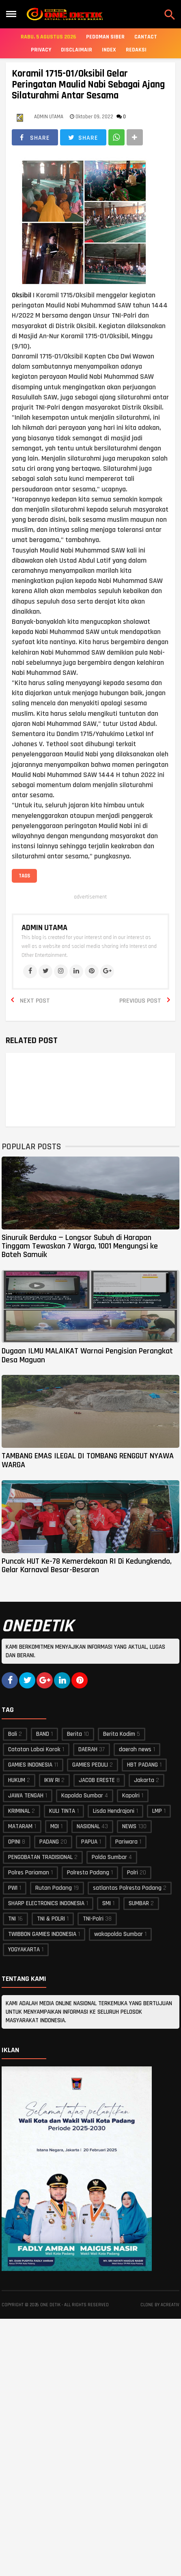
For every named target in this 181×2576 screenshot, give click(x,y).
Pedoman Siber (105, 37)
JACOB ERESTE (97, 1780)
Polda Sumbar (109, 1857)
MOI (54, 1826)
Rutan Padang (53, 1888)
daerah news (135, 1749)
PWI (12, 1888)
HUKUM (16, 1780)
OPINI (14, 1842)
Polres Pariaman (28, 1872)
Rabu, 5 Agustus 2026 (48, 37)
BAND (42, 1734)
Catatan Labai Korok (34, 1749)
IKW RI (52, 1780)
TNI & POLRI (51, 1919)
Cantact (145, 37)
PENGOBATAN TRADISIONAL (40, 1857)
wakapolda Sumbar (118, 1934)
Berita (74, 1734)
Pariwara (126, 1842)
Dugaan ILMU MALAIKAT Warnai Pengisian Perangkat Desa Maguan (87, 1355)
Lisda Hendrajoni (113, 1811)
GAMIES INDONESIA (30, 1765)
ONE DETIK (50, 2305)
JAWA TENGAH (25, 1795)
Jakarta (144, 1780)
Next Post (35, 1001)
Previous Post (140, 1001)
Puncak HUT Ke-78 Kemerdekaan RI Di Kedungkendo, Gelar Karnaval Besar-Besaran (87, 1565)
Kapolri (131, 1795)
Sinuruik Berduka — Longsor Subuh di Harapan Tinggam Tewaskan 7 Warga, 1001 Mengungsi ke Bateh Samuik (80, 1246)
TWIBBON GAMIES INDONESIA (42, 1934)
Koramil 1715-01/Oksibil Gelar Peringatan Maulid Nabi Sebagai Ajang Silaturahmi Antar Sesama (88, 84)
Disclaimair (76, 49)
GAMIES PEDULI (90, 1765)
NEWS (129, 1826)
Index (109, 49)
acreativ (170, 2305)
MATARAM (20, 1826)
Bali (12, 1734)
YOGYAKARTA (24, 1949)
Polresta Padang (88, 1872)
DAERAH (87, 1749)
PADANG (49, 1842)
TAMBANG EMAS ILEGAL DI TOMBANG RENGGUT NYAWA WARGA (88, 1460)
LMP (157, 1811)
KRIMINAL (19, 1811)
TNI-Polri (93, 1919)
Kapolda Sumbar (82, 1795)
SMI (106, 1903)
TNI (12, 1919)
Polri (132, 1872)
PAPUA (89, 1842)
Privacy (41, 49)
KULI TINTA (62, 1811)
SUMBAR (139, 1903)
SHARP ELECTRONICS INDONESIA (46, 1903)
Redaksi (136, 49)
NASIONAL (88, 1826)
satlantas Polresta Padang (127, 1888)
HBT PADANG (142, 1765)
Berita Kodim (119, 1734)
